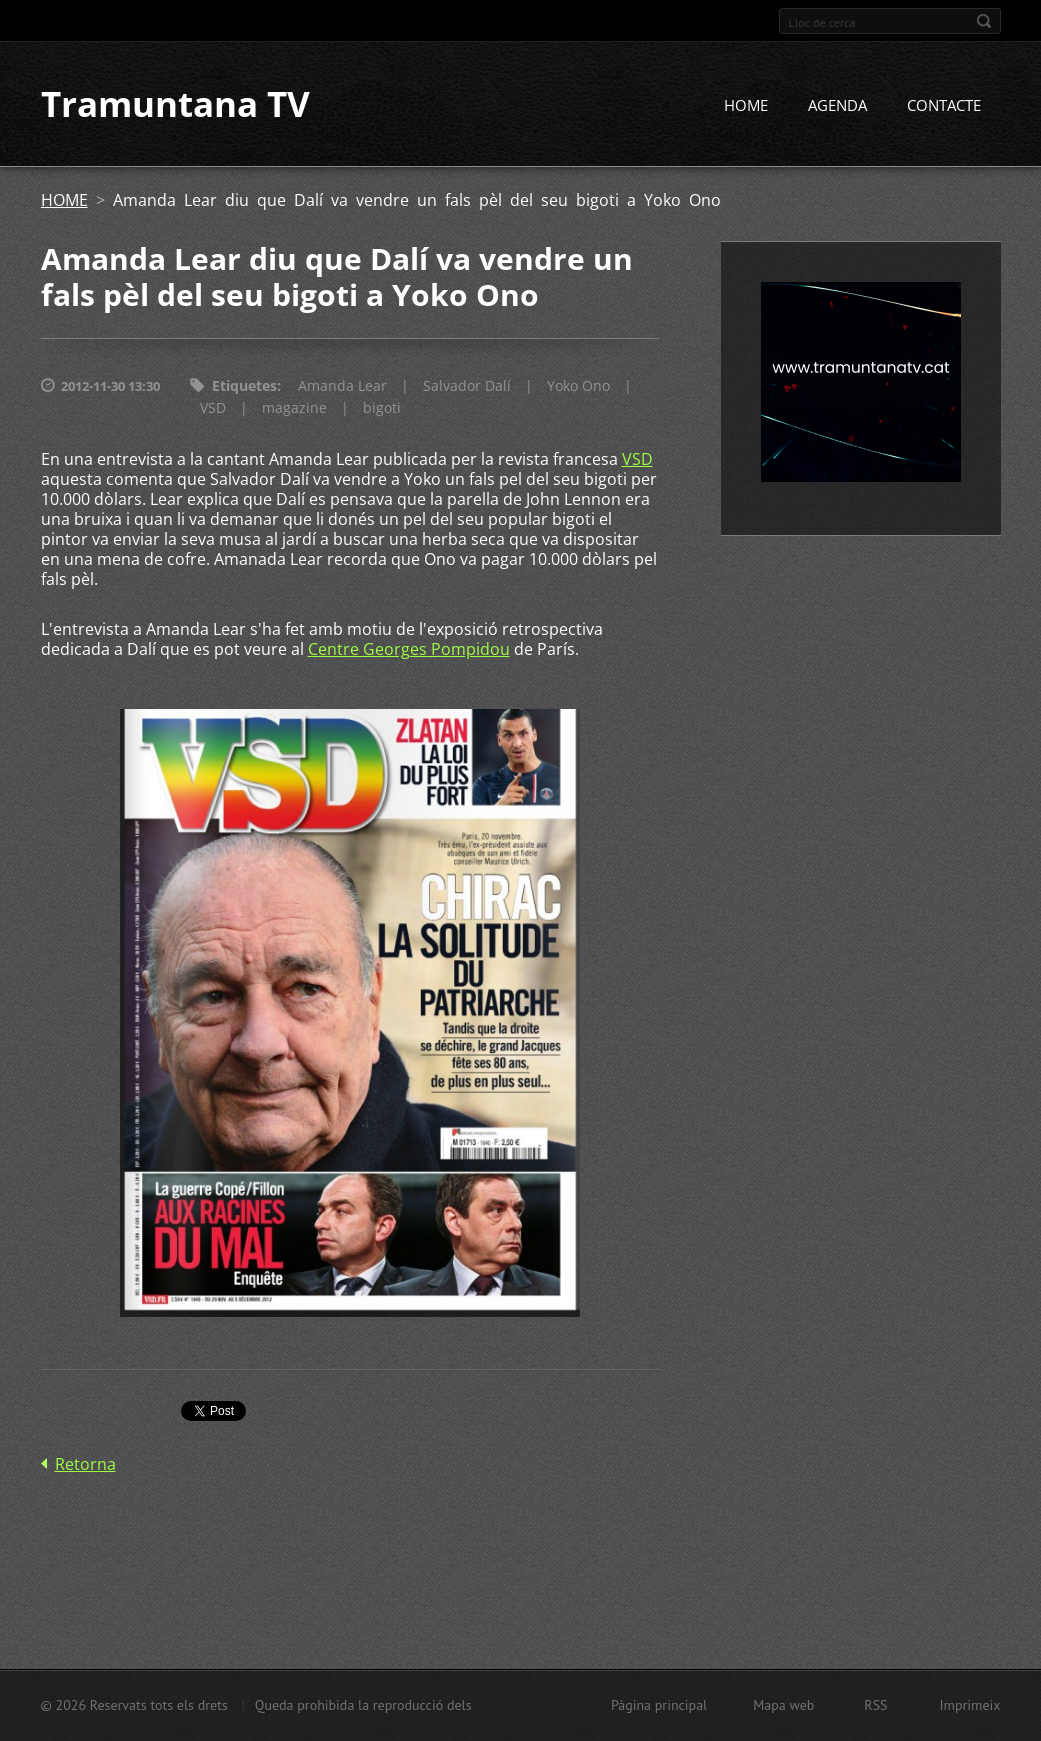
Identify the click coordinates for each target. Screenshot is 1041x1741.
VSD (213, 409)
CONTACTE (944, 107)
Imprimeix (970, 1705)
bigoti (382, 409)
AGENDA (837, 107)
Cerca (984, 21)
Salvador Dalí (467, 387)
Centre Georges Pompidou (409, 651)
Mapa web (783, 1705)
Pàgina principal (659, 1705)
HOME (746, 107)
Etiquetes (244, 387)
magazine (294, 409)
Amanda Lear (342, 387)
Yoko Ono (578, 387)
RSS (875, 1705)
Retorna (85, 1466)
